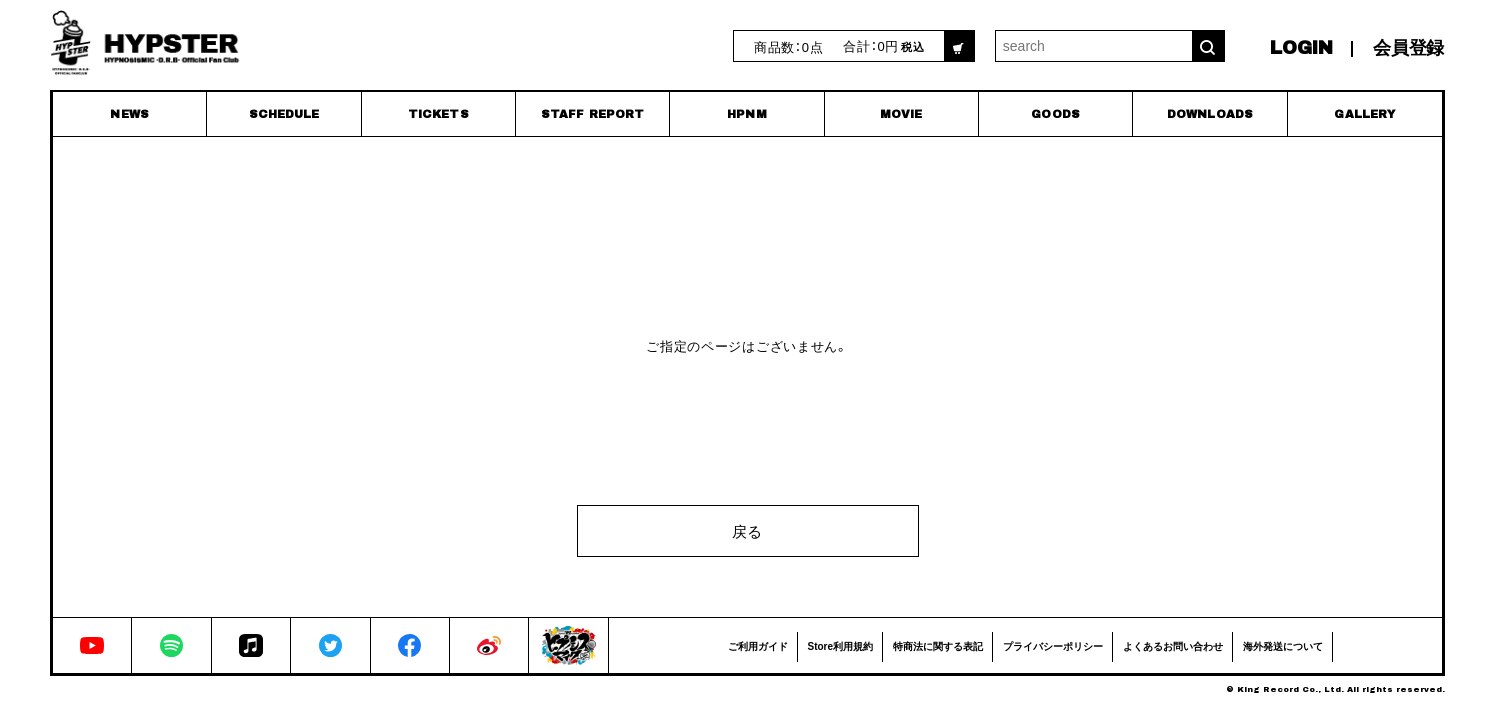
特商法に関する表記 (938, 645)
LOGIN (1301, 48)
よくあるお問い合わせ (1173, 645)
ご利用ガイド (758, 645)
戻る (747, 531)
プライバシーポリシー (1053, 645)
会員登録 (1408, 48)
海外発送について (1283, 645)
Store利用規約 (841, 645)
